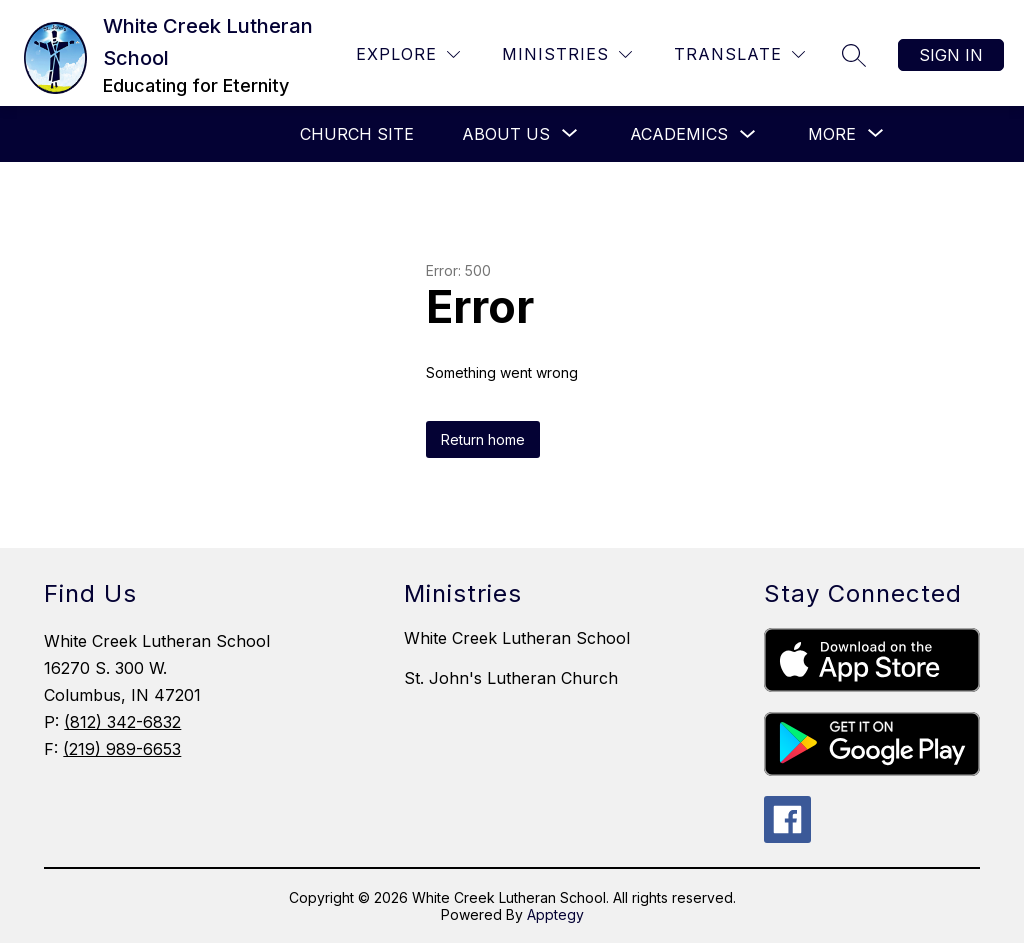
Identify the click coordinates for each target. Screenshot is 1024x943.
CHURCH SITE (357, 134)
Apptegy (555, 914)
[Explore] (408, 54)
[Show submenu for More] (832, 134)
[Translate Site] (739, 54)
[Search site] (854, 55)
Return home (483, 439)
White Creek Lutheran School (517, 638)
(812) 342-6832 (122, 722)
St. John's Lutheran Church (511, 678)
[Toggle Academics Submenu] (748, 134)
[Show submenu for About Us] (506, 134)
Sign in (951, 55)
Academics (679, 134)
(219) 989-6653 (122, 749)
